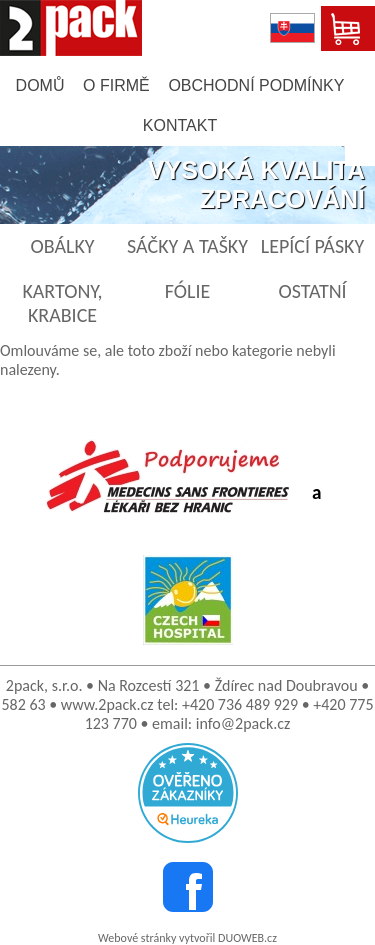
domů (40, 85)
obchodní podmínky (256, 85)
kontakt (180, 125)
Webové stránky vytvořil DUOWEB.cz (187, 938)
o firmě (116, 85)
